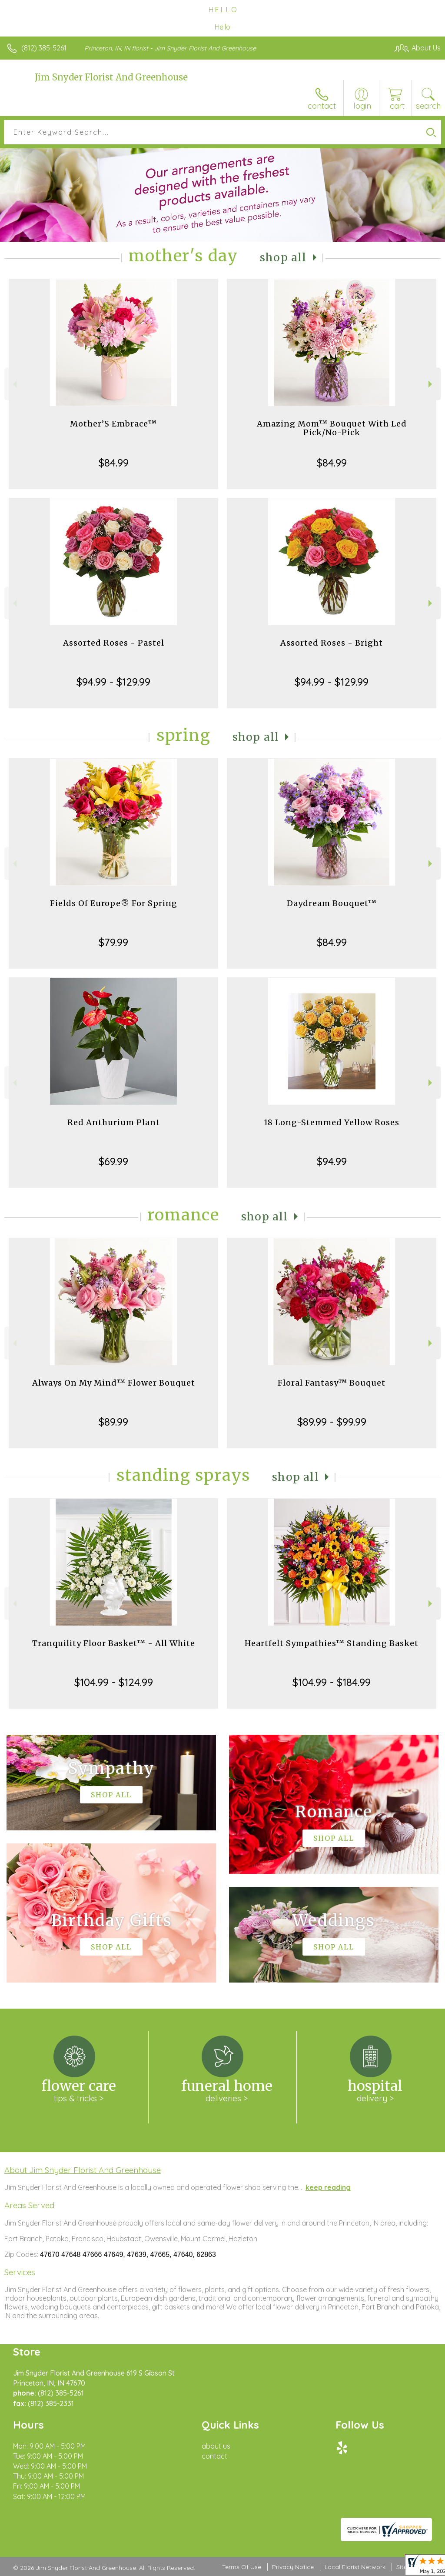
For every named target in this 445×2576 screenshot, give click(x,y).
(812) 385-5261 (43, 47)
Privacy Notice (293, 2567)
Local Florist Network (355, 2567)
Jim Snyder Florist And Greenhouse (111, 77)
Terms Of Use (241, 2567)
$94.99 (332, 1161)
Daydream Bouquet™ (332, 903)
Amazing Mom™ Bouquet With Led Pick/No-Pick (332, 428)
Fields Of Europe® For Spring (113, 903)
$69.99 (113, 1161)
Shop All (283, 257)
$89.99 (113, 1421)
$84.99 (114, 462)
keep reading (328, 2187)
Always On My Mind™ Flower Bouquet (113, 1383)
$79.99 (113, 942)
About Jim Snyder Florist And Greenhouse (82, 2170)
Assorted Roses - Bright (331, 643)
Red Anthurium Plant (113, 1122)
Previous (13, 384)
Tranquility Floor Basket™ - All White (113, 1643)
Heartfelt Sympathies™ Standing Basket (331, 1643)
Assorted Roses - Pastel (113, 643)
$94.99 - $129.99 (113, 681)
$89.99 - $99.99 (331, 1421)
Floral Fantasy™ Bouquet (331, 1383)
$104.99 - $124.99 (113, 1682)
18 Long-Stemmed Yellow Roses (331, 1122)
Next (431, 384)
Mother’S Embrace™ (113, 424)
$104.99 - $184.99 (331, 1682)
